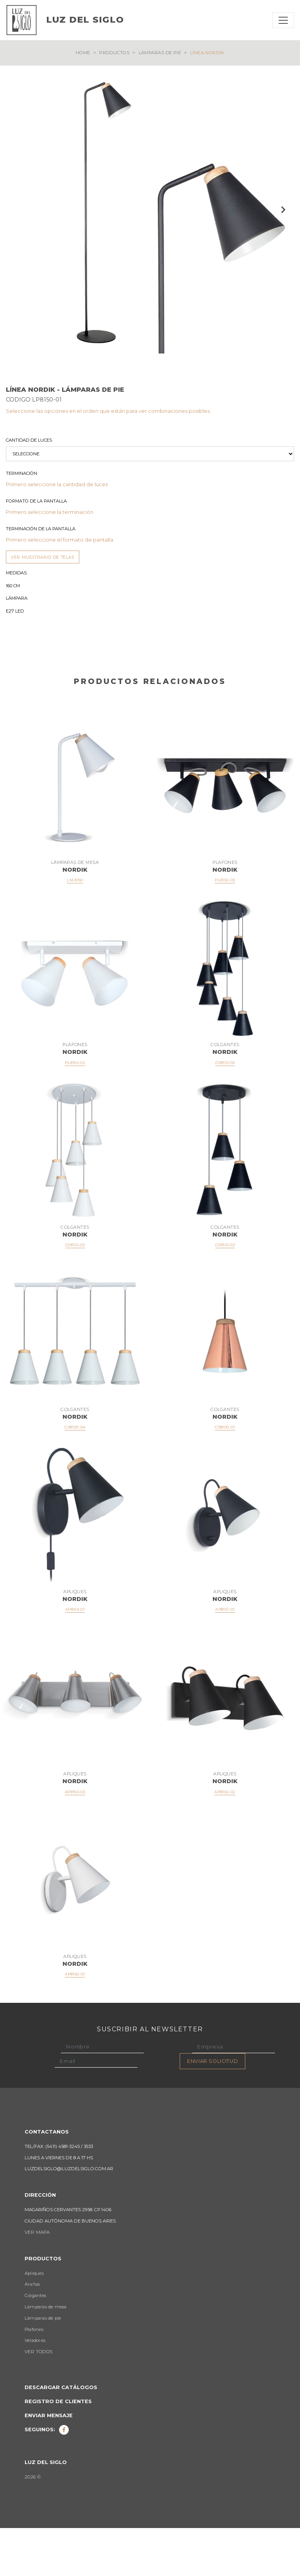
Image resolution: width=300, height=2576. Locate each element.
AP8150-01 (75, 2022)
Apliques (34, 2321)
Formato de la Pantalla (36, 549)
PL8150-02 (75, 1111)
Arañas (32, 2332)
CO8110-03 (225, 1293)
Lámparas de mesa (46, 2354)
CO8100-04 (74, 1475)
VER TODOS (38, 2399)
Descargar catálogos (61, 2435)
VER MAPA (37, 2280)
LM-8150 (75, 928)
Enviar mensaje (49, 2463)
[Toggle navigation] (283, 20)
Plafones (34, 2377)
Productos (114, 52)
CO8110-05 (75, 1293)
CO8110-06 (225, 1111)
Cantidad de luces (29, 488)
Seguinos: (47, 2477)
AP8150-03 (75, 1840)
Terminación (21, 521)
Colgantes (35, 2343)
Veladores (35, 2388)
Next (282, 209)
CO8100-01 (225, 1475)
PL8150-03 (225, 928)
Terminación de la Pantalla (40, 576)
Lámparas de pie (160, 52)
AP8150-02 (224, 1840)
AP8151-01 (224, 1657)
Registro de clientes (58, 2449)
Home (83, 52)
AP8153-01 (75, 1657)
